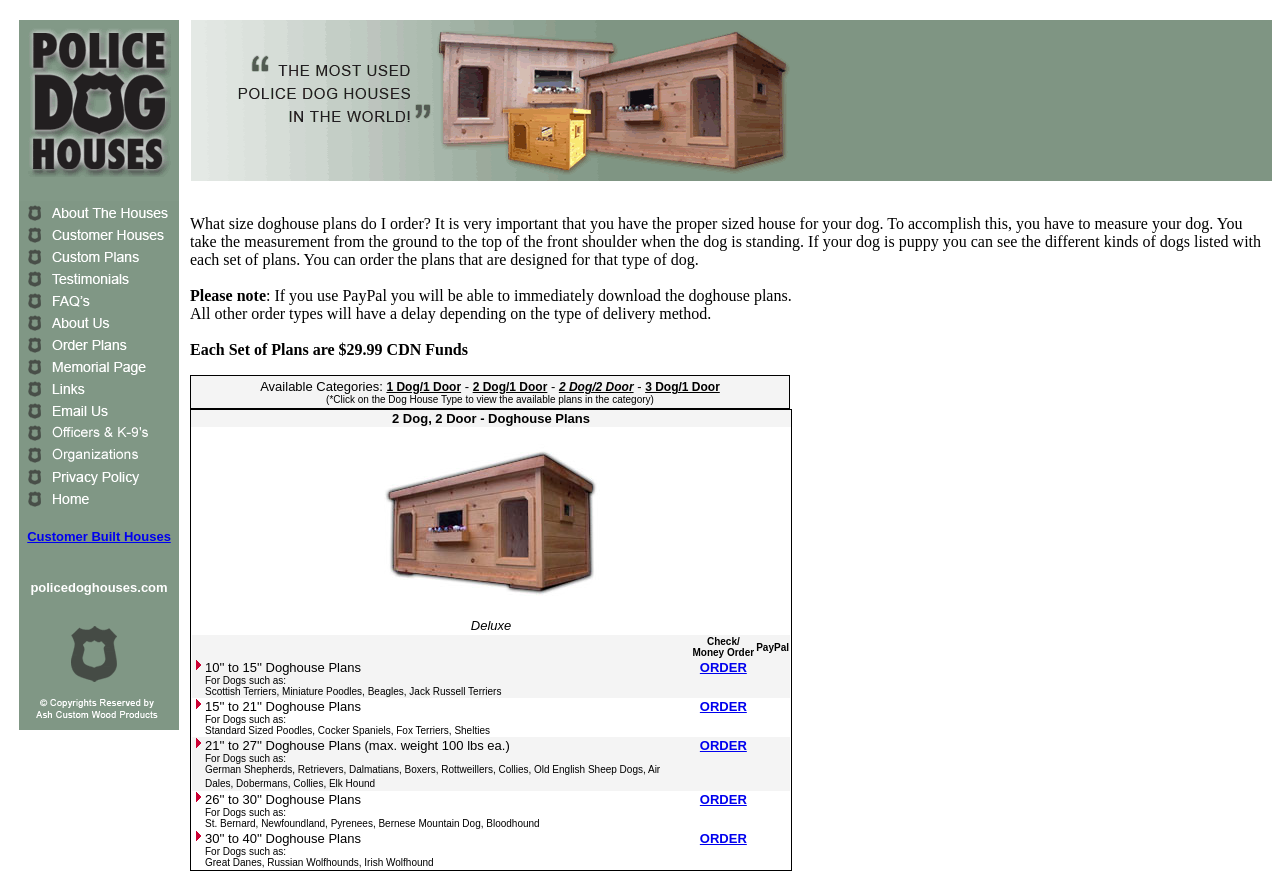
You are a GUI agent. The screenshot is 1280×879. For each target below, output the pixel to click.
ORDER (723, 667)
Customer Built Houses (99, 536)
